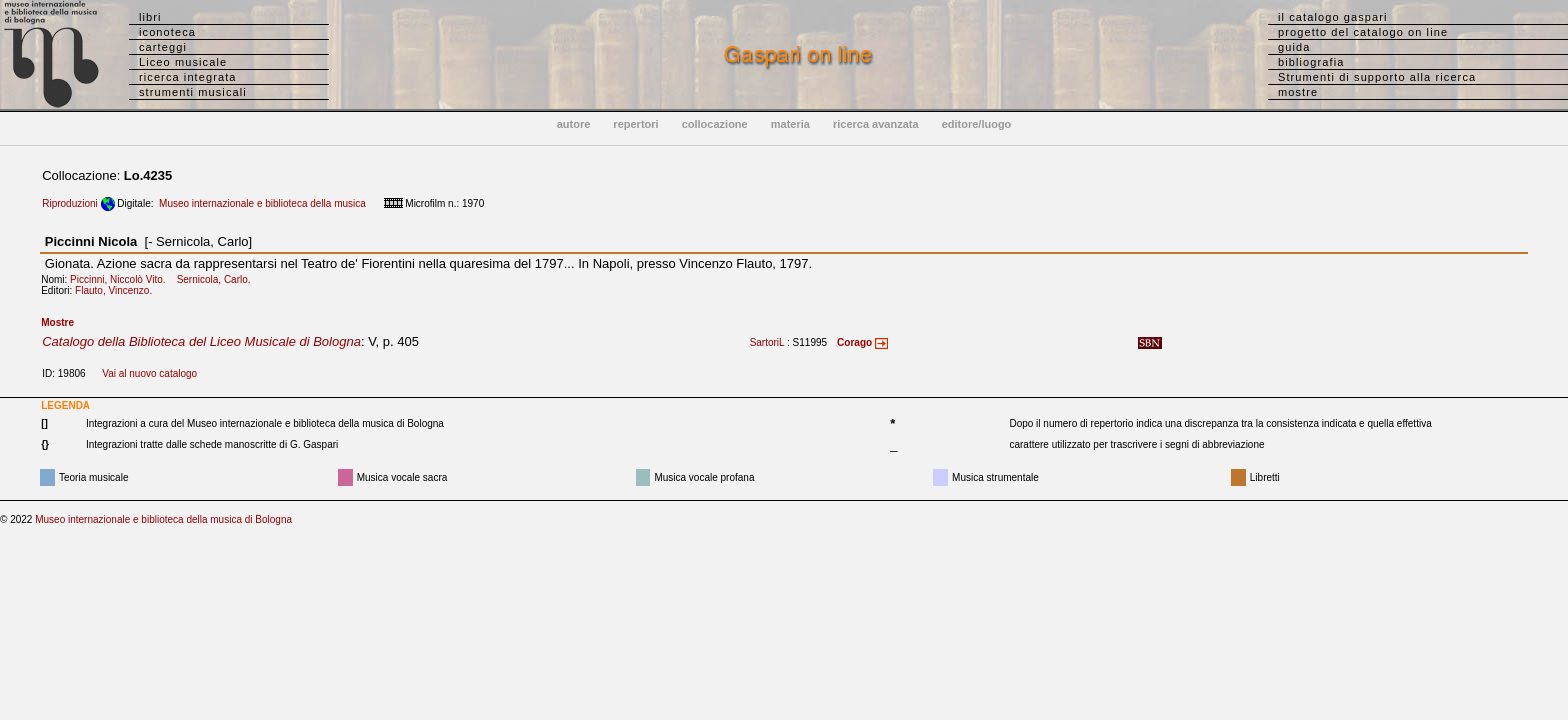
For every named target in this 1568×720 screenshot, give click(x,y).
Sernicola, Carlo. (218, 279)
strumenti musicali (193, 92)
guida (1294, 47)
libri (150, 17)
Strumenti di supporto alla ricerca (1377, 77)
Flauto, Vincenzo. (117, 290)
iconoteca (167, 32)
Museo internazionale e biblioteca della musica (262, 203)
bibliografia (1311, 62)
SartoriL (767, 342)
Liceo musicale (183, 62)
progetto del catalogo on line (1363, 32)
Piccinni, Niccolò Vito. (122, 279)
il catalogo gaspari (1333, 17)
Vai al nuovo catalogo (149, 373)
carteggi (163, 47)
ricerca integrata (188, 77)
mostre (1298, 92)
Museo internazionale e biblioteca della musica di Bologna (163, 519)
